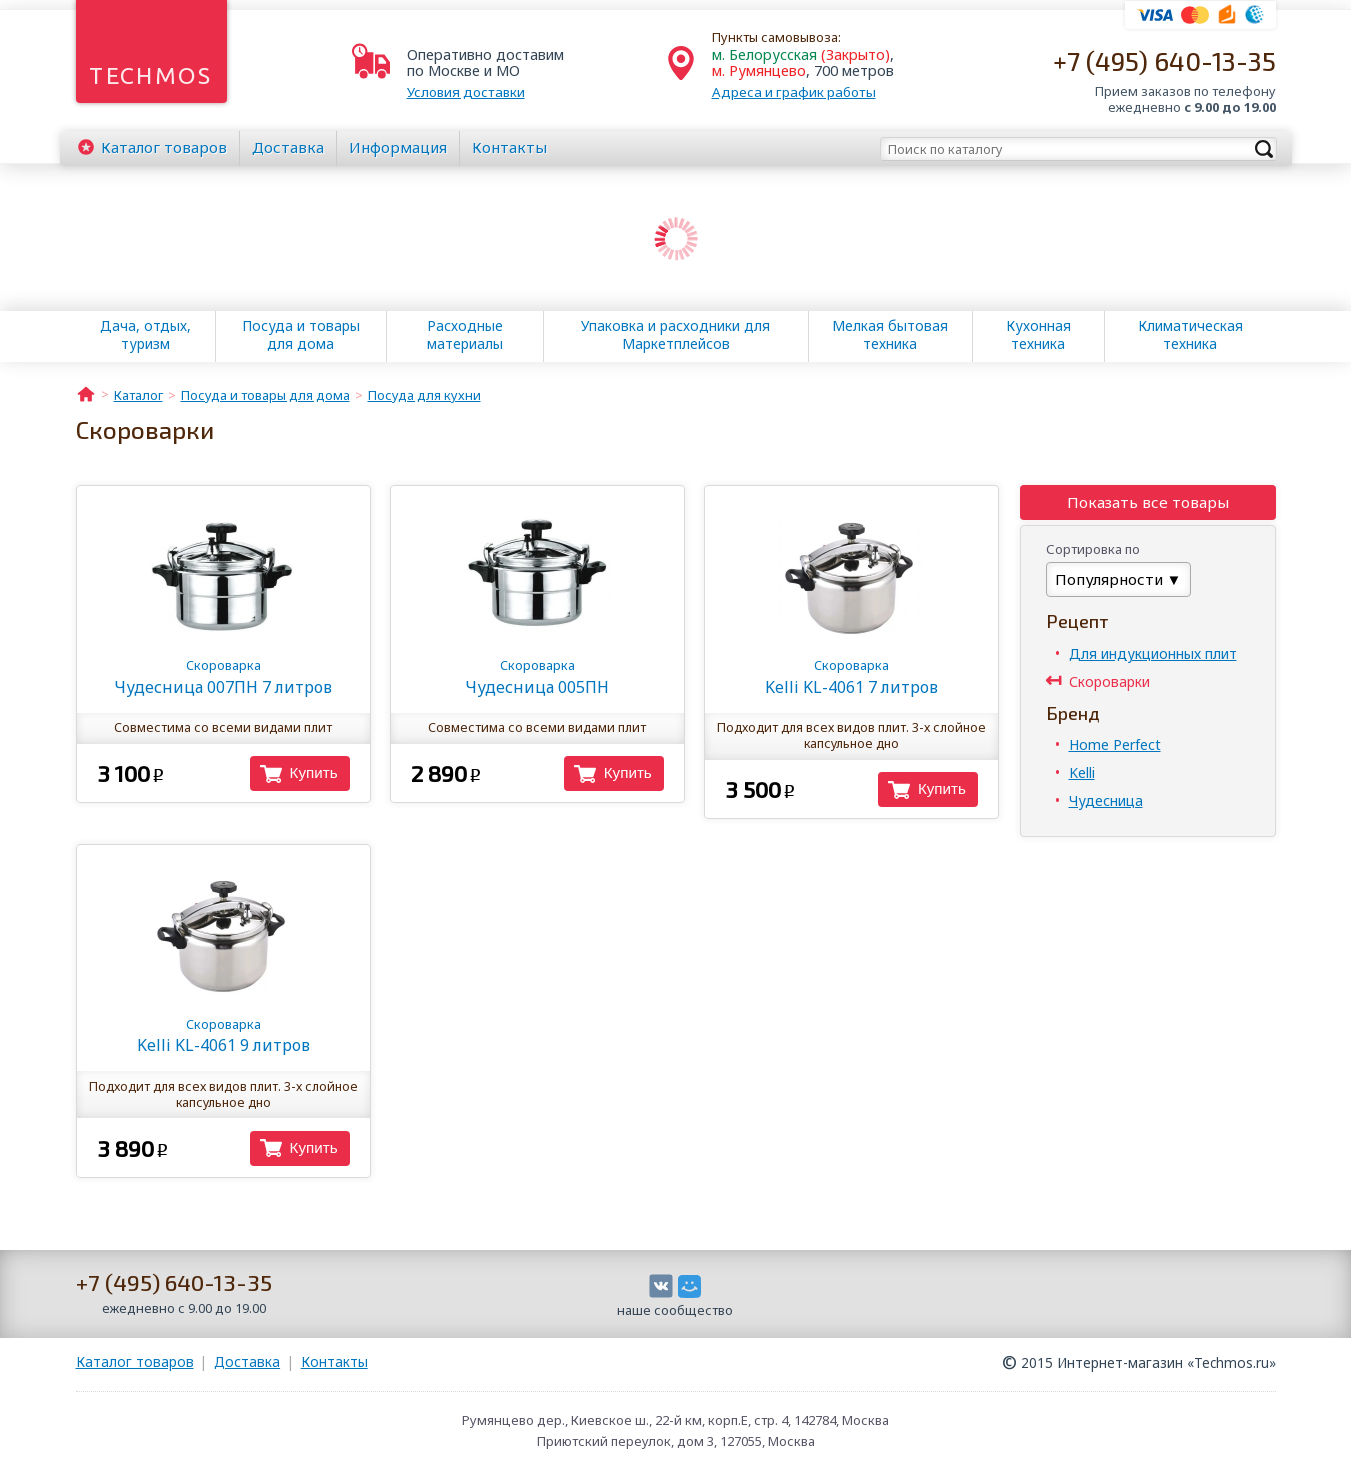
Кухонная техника (1038, 335)
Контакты (509, 147)
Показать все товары (1148, 502)
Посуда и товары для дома (301, 335)
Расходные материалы (465, 335)
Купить (314, 772)
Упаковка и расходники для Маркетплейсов (675, 335)
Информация (398, 147)
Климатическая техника (1190, 335)
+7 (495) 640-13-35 (1164, 60)
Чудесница (1106, 800)
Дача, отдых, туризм (145, 335)
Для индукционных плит (1153, 653)
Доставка (288, 147)
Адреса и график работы (794, 92)
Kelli (1082, 772)
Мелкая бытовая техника (890, 335)
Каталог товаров (135, 1361)
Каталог (164, 147)
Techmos (150, 75)
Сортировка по (1093, 549)
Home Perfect (1115, 744)
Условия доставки (466, 92)
